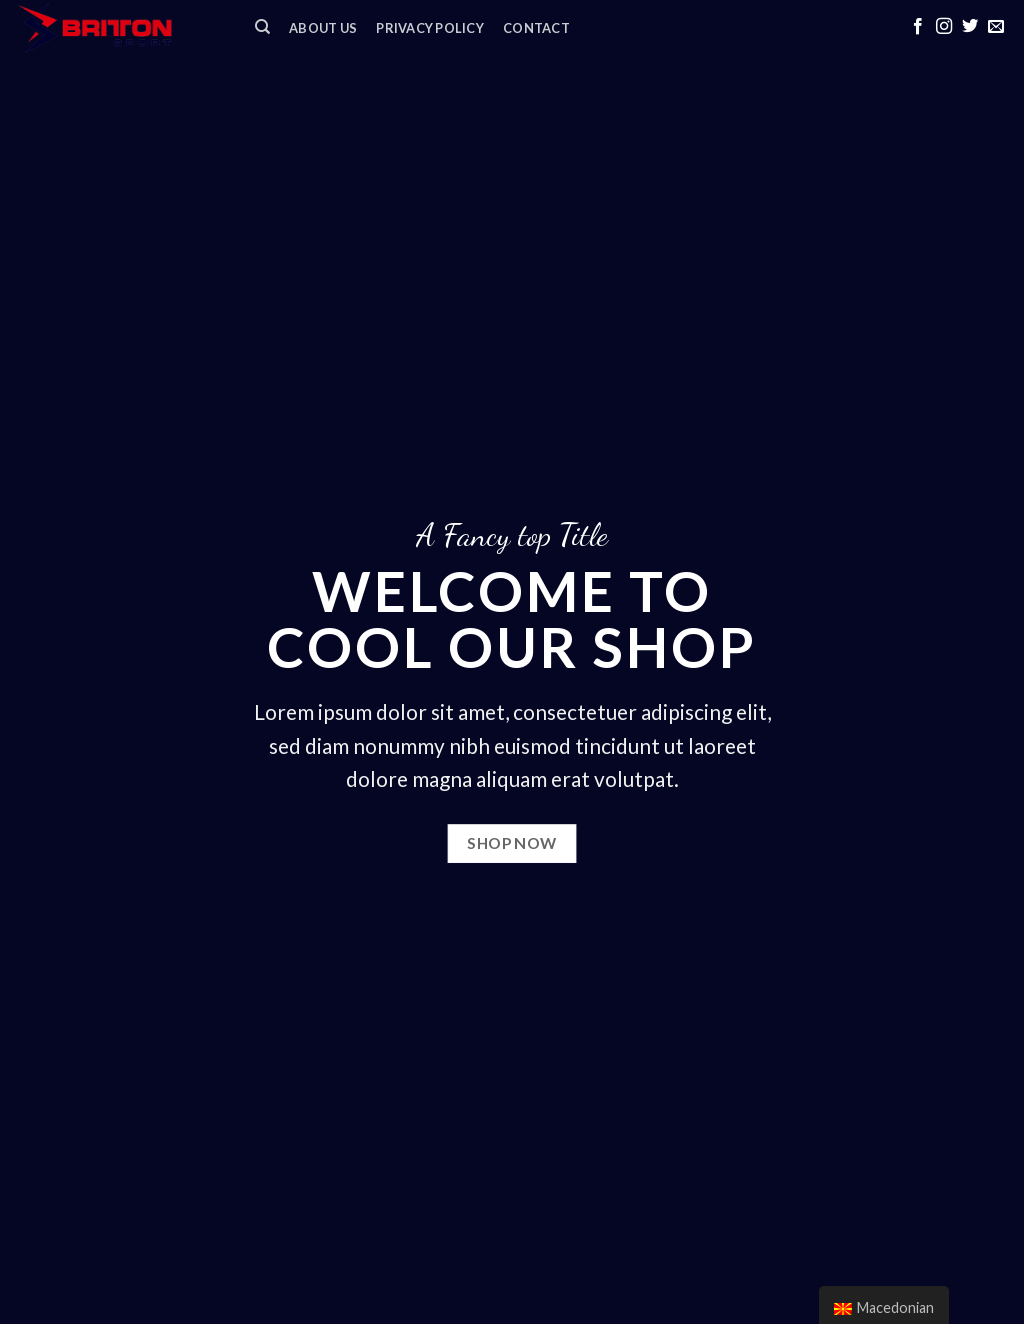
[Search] (262, 27)
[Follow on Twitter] (970, 27)
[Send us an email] (996, 27)
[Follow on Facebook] (918, 27)
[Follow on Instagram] (944, 27)
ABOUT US (323, 28)
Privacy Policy (430, 28)
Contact (536, 28)
